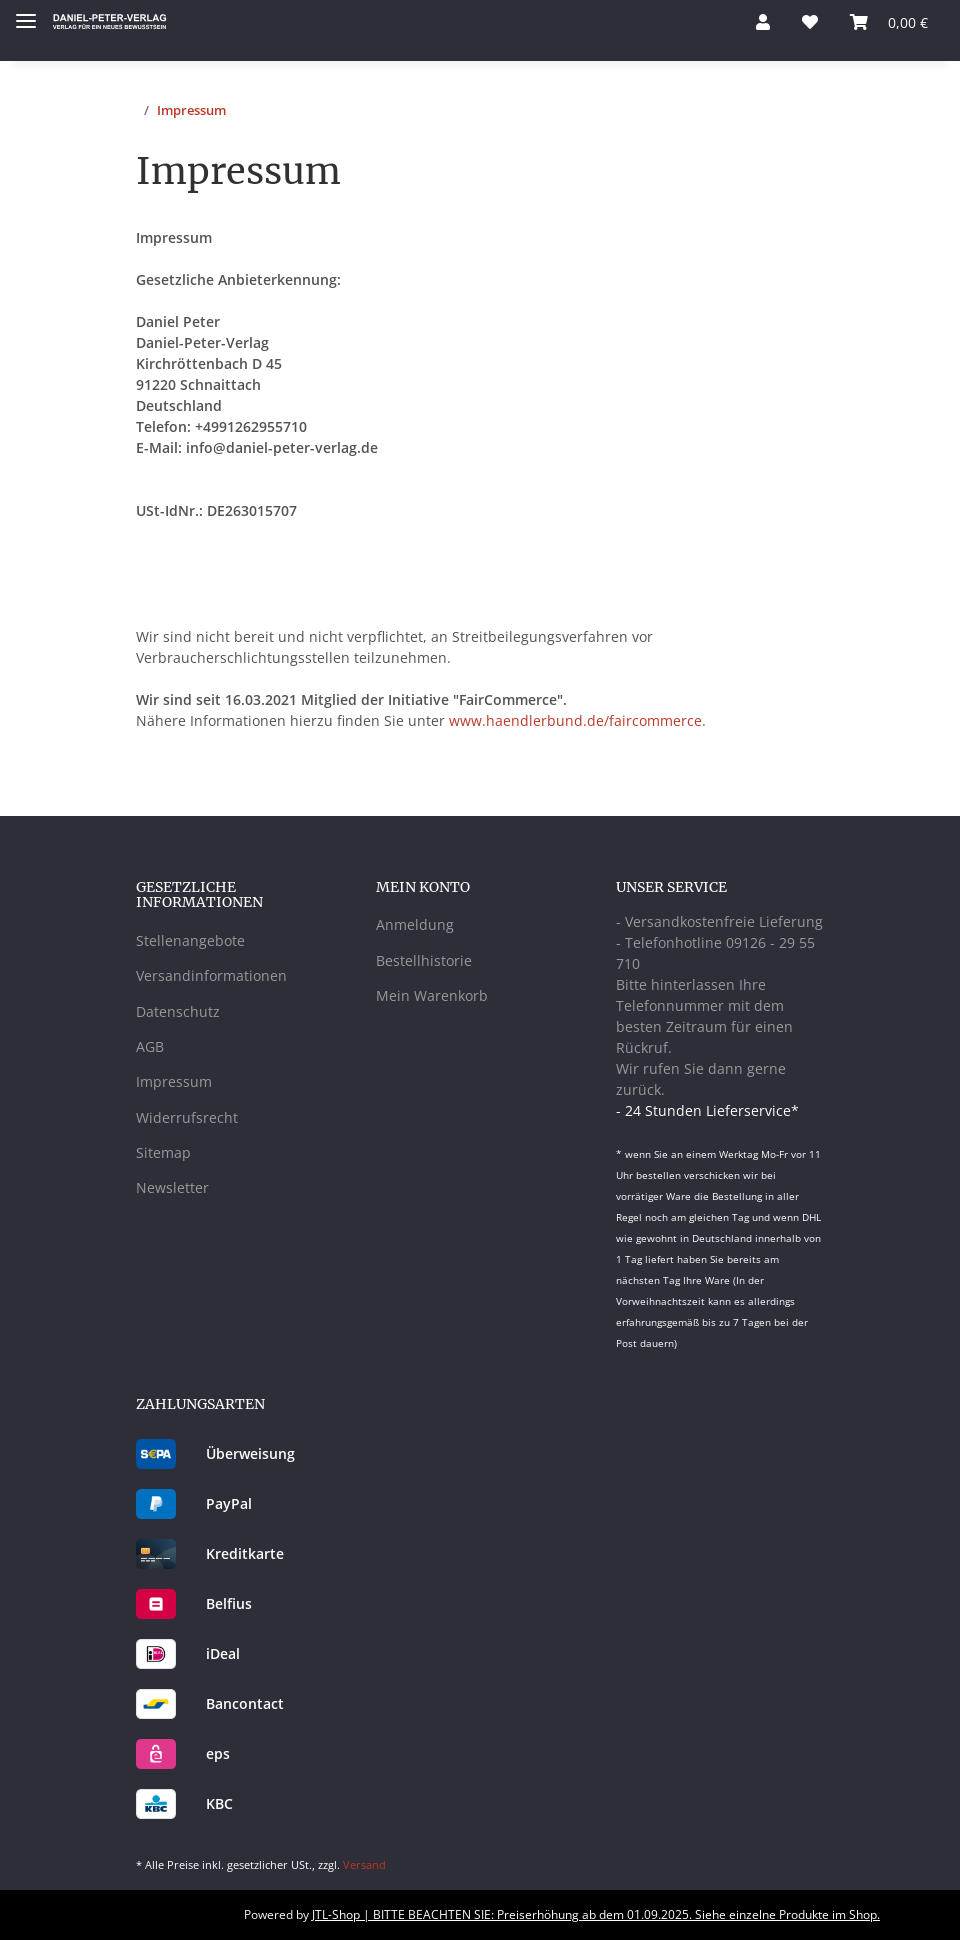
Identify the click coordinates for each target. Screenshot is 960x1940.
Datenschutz (178, 1011)
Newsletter (172, 1187)
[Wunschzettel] (810, 22)
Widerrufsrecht (187, 1117)
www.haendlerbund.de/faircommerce (575, 720)
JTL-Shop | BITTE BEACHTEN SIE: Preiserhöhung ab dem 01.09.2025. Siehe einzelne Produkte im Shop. (596, 1914)
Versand (364, 1864)
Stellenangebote (190, 940)
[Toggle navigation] (26, 12)
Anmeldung (415, 924)
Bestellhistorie (424, 960)
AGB (150, 1046)
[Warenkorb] (889, 22)
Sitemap (163, 1152)
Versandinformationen (211, 975)
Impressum (174, 1081)
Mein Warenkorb (432, 995)
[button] (763, 22)
